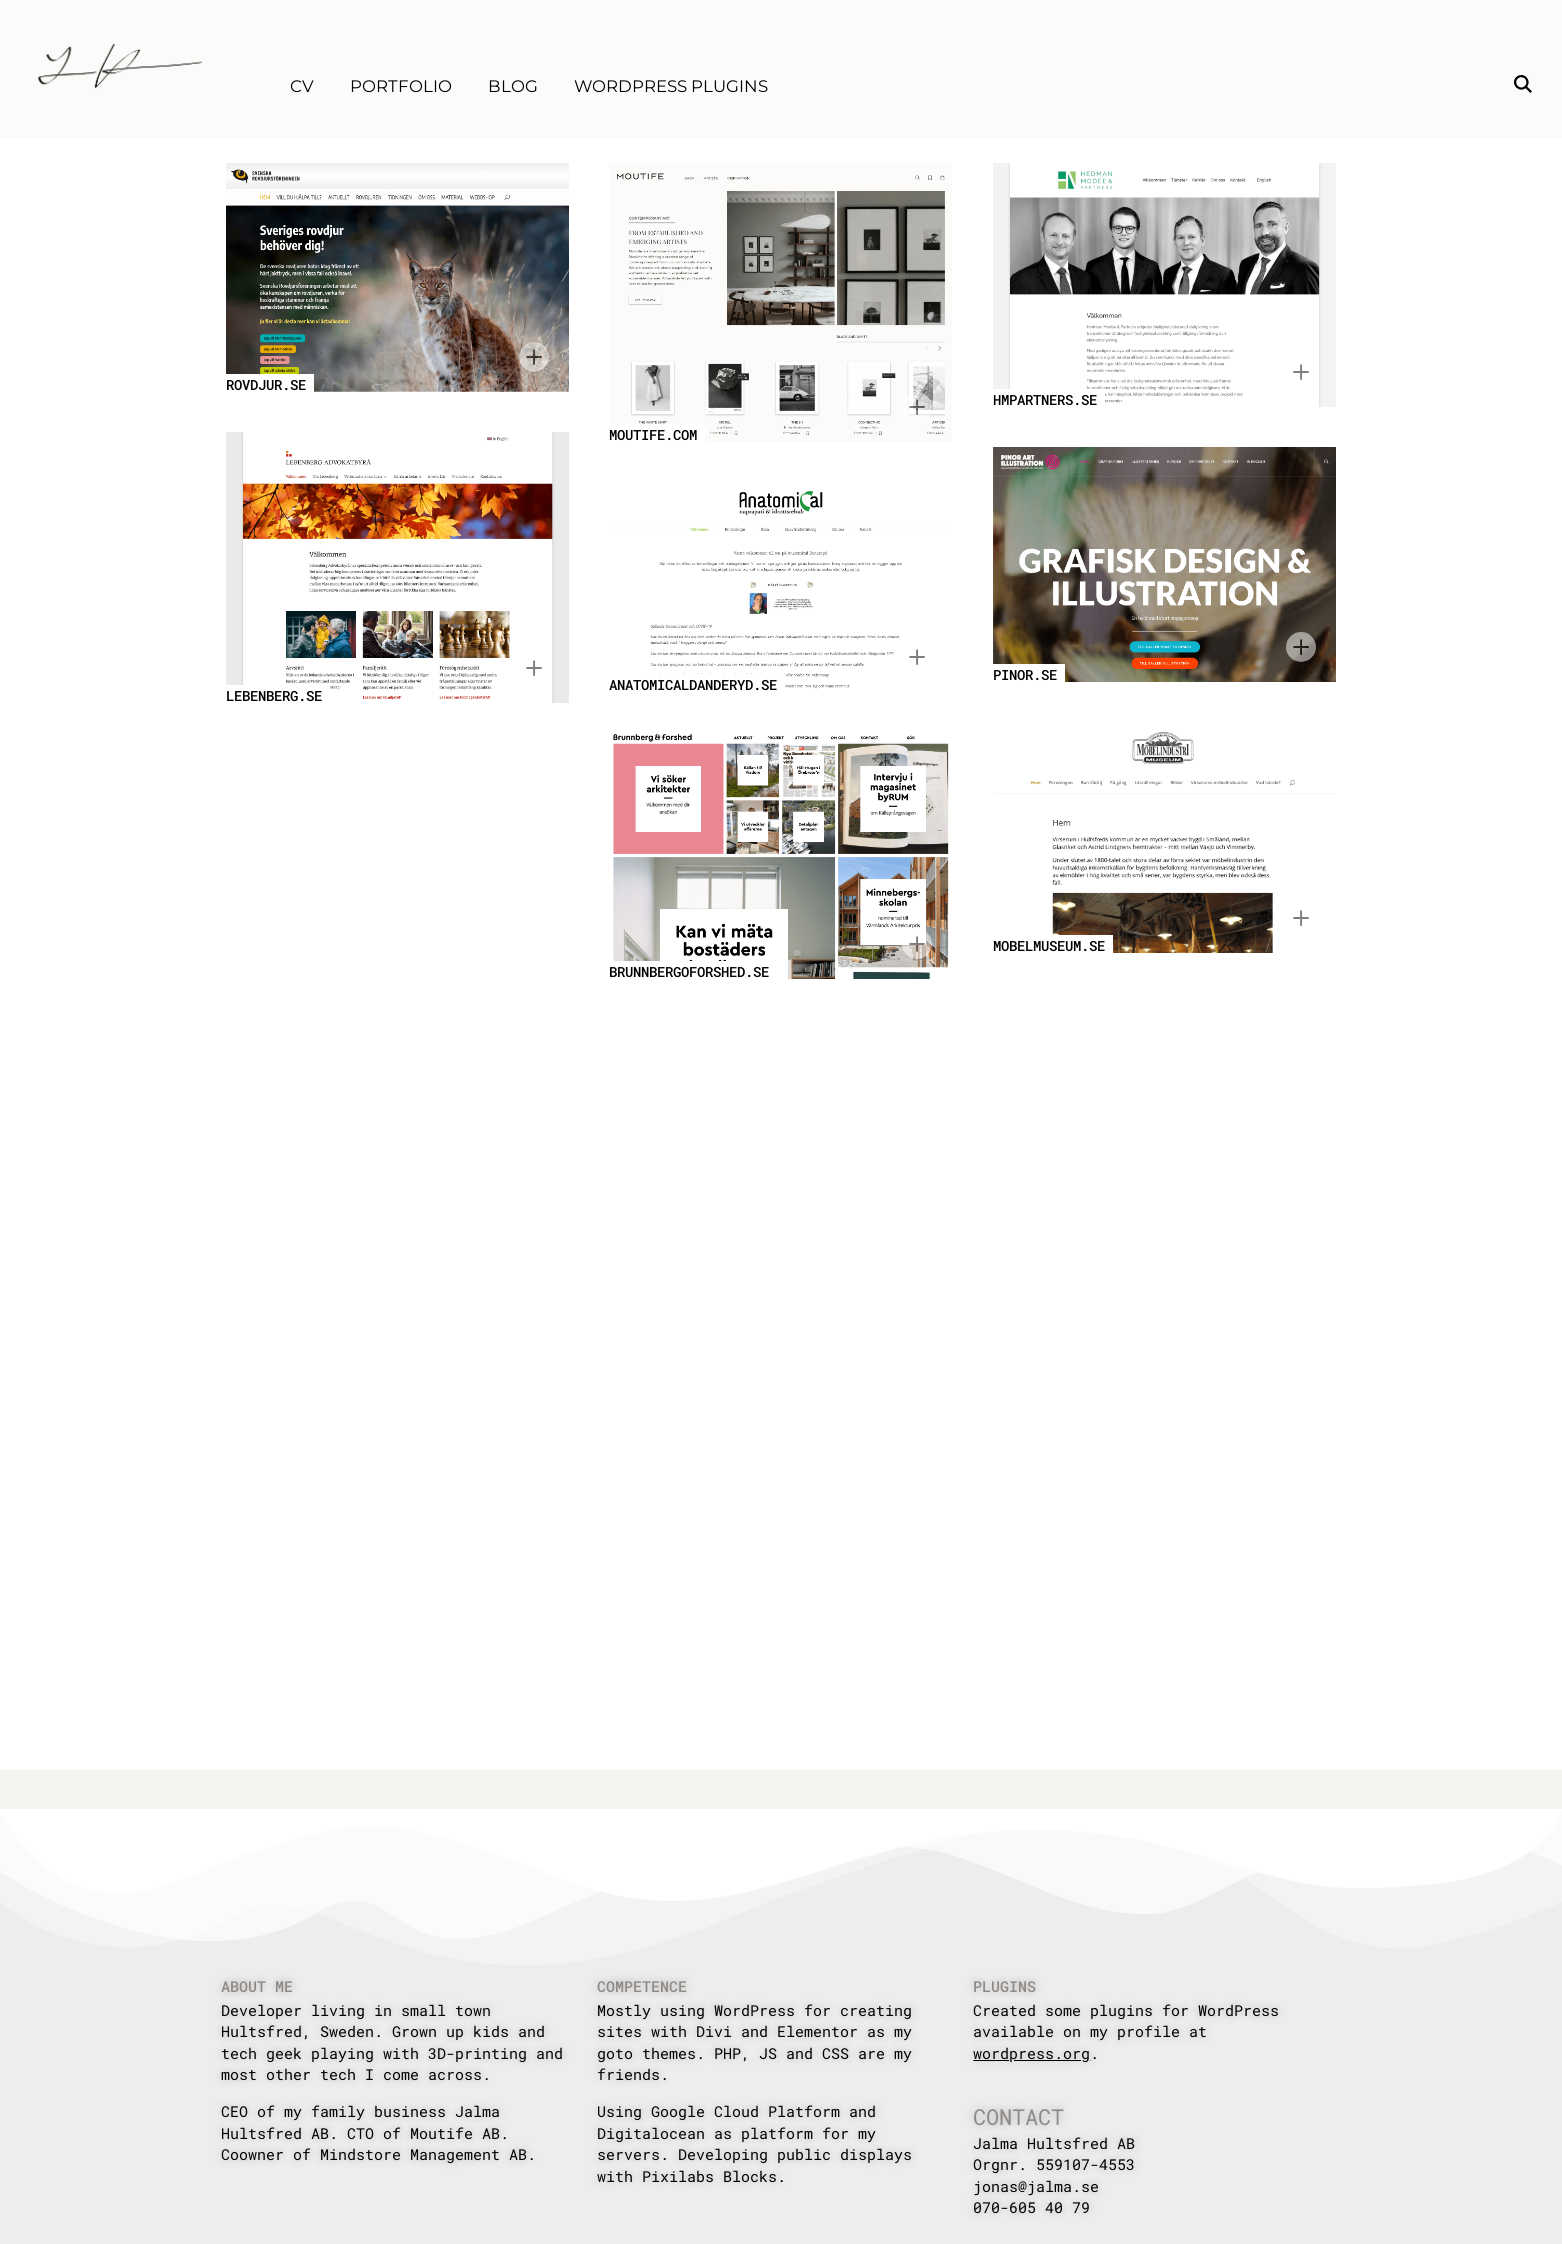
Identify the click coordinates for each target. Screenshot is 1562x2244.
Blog (513, 86)
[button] (1523, 86)
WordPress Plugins (671, 86)
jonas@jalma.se (1036, 2186)
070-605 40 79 (1031, 2207)
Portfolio (401, 86)
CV (302, 86)
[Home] (120, 66)
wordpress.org (1031, 2053)
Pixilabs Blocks (709, 2176)
